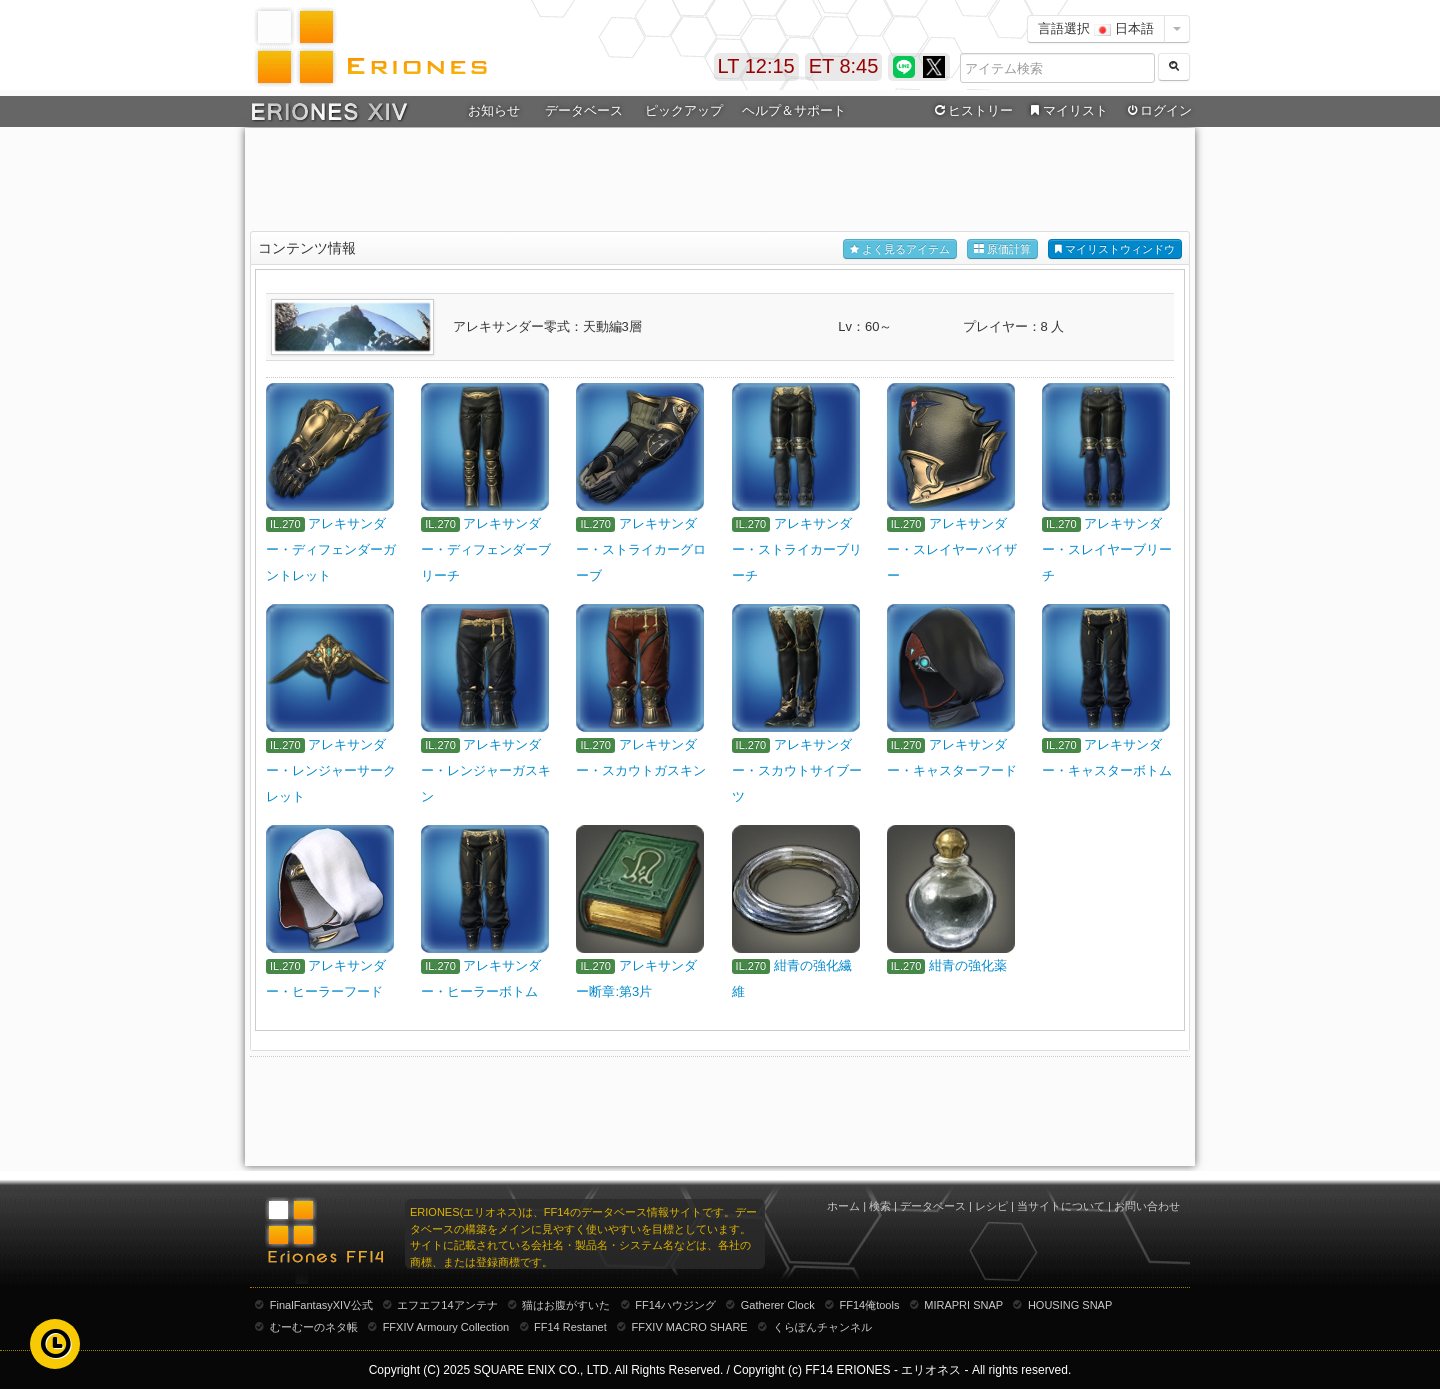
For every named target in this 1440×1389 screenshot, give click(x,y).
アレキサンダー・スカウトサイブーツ (797, 770)
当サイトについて (1061, 1206)
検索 (880, 1206)
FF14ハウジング (675, 1305)
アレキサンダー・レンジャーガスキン (486, 770)
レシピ (991, 1206)
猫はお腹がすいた (566, 1305)
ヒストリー (971, 111)
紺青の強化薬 (968, 965)
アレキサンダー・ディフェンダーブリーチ (486, 549)
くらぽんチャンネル (822, 1327)
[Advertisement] (720, 181)
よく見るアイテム (900, 249)
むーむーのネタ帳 (314, 1327)
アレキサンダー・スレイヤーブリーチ (1107, 549)
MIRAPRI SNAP (963, 1305)
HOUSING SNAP (1070, 1305)
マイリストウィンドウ (1115, 249)
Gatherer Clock (778, 1305)
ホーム (843, 1206)
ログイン (1158, 111)
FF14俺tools (870, 1305)
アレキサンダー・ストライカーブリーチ (797, 549)
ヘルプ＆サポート (794, 110)
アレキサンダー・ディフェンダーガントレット (331, 549)
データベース (584, 110)
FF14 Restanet (570, 1327)
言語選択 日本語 (1096, 28)
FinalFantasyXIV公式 (321, 1305)
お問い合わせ (1147, 1206)
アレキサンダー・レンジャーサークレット (331, 770)
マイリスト (1066, 111)
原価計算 (1002, 249)
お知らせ (494, 110)
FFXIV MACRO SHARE (690, 1327)
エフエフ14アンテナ (447, 1305)
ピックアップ (684, 110)
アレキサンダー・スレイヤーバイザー (952, 549)
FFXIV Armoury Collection (446, 1327)
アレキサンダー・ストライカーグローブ (641, 549)
